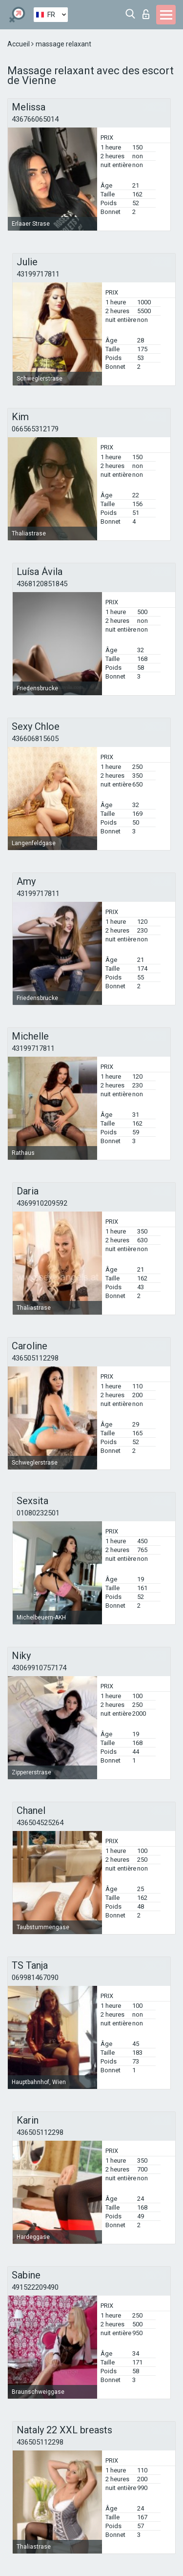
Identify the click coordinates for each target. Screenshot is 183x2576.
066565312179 (35, 429)
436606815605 (35, 738)
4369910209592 (42, 1203)
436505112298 (35, 1358)
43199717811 (38, 274)
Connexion (145, 14)
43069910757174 (39, 1667)
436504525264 (40, 1822)
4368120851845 (42, 583)
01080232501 (38, 1513)
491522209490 (35, 2287)
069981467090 (35, 1977)
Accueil (19, 44)
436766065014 (35, 119)
